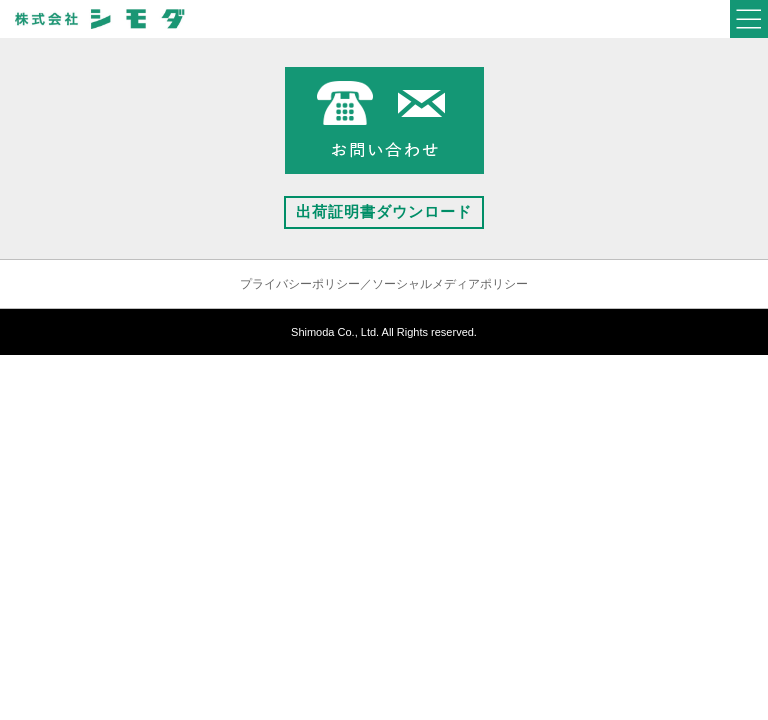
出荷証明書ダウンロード (384, 211)
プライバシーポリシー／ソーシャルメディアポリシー (384, 284)
